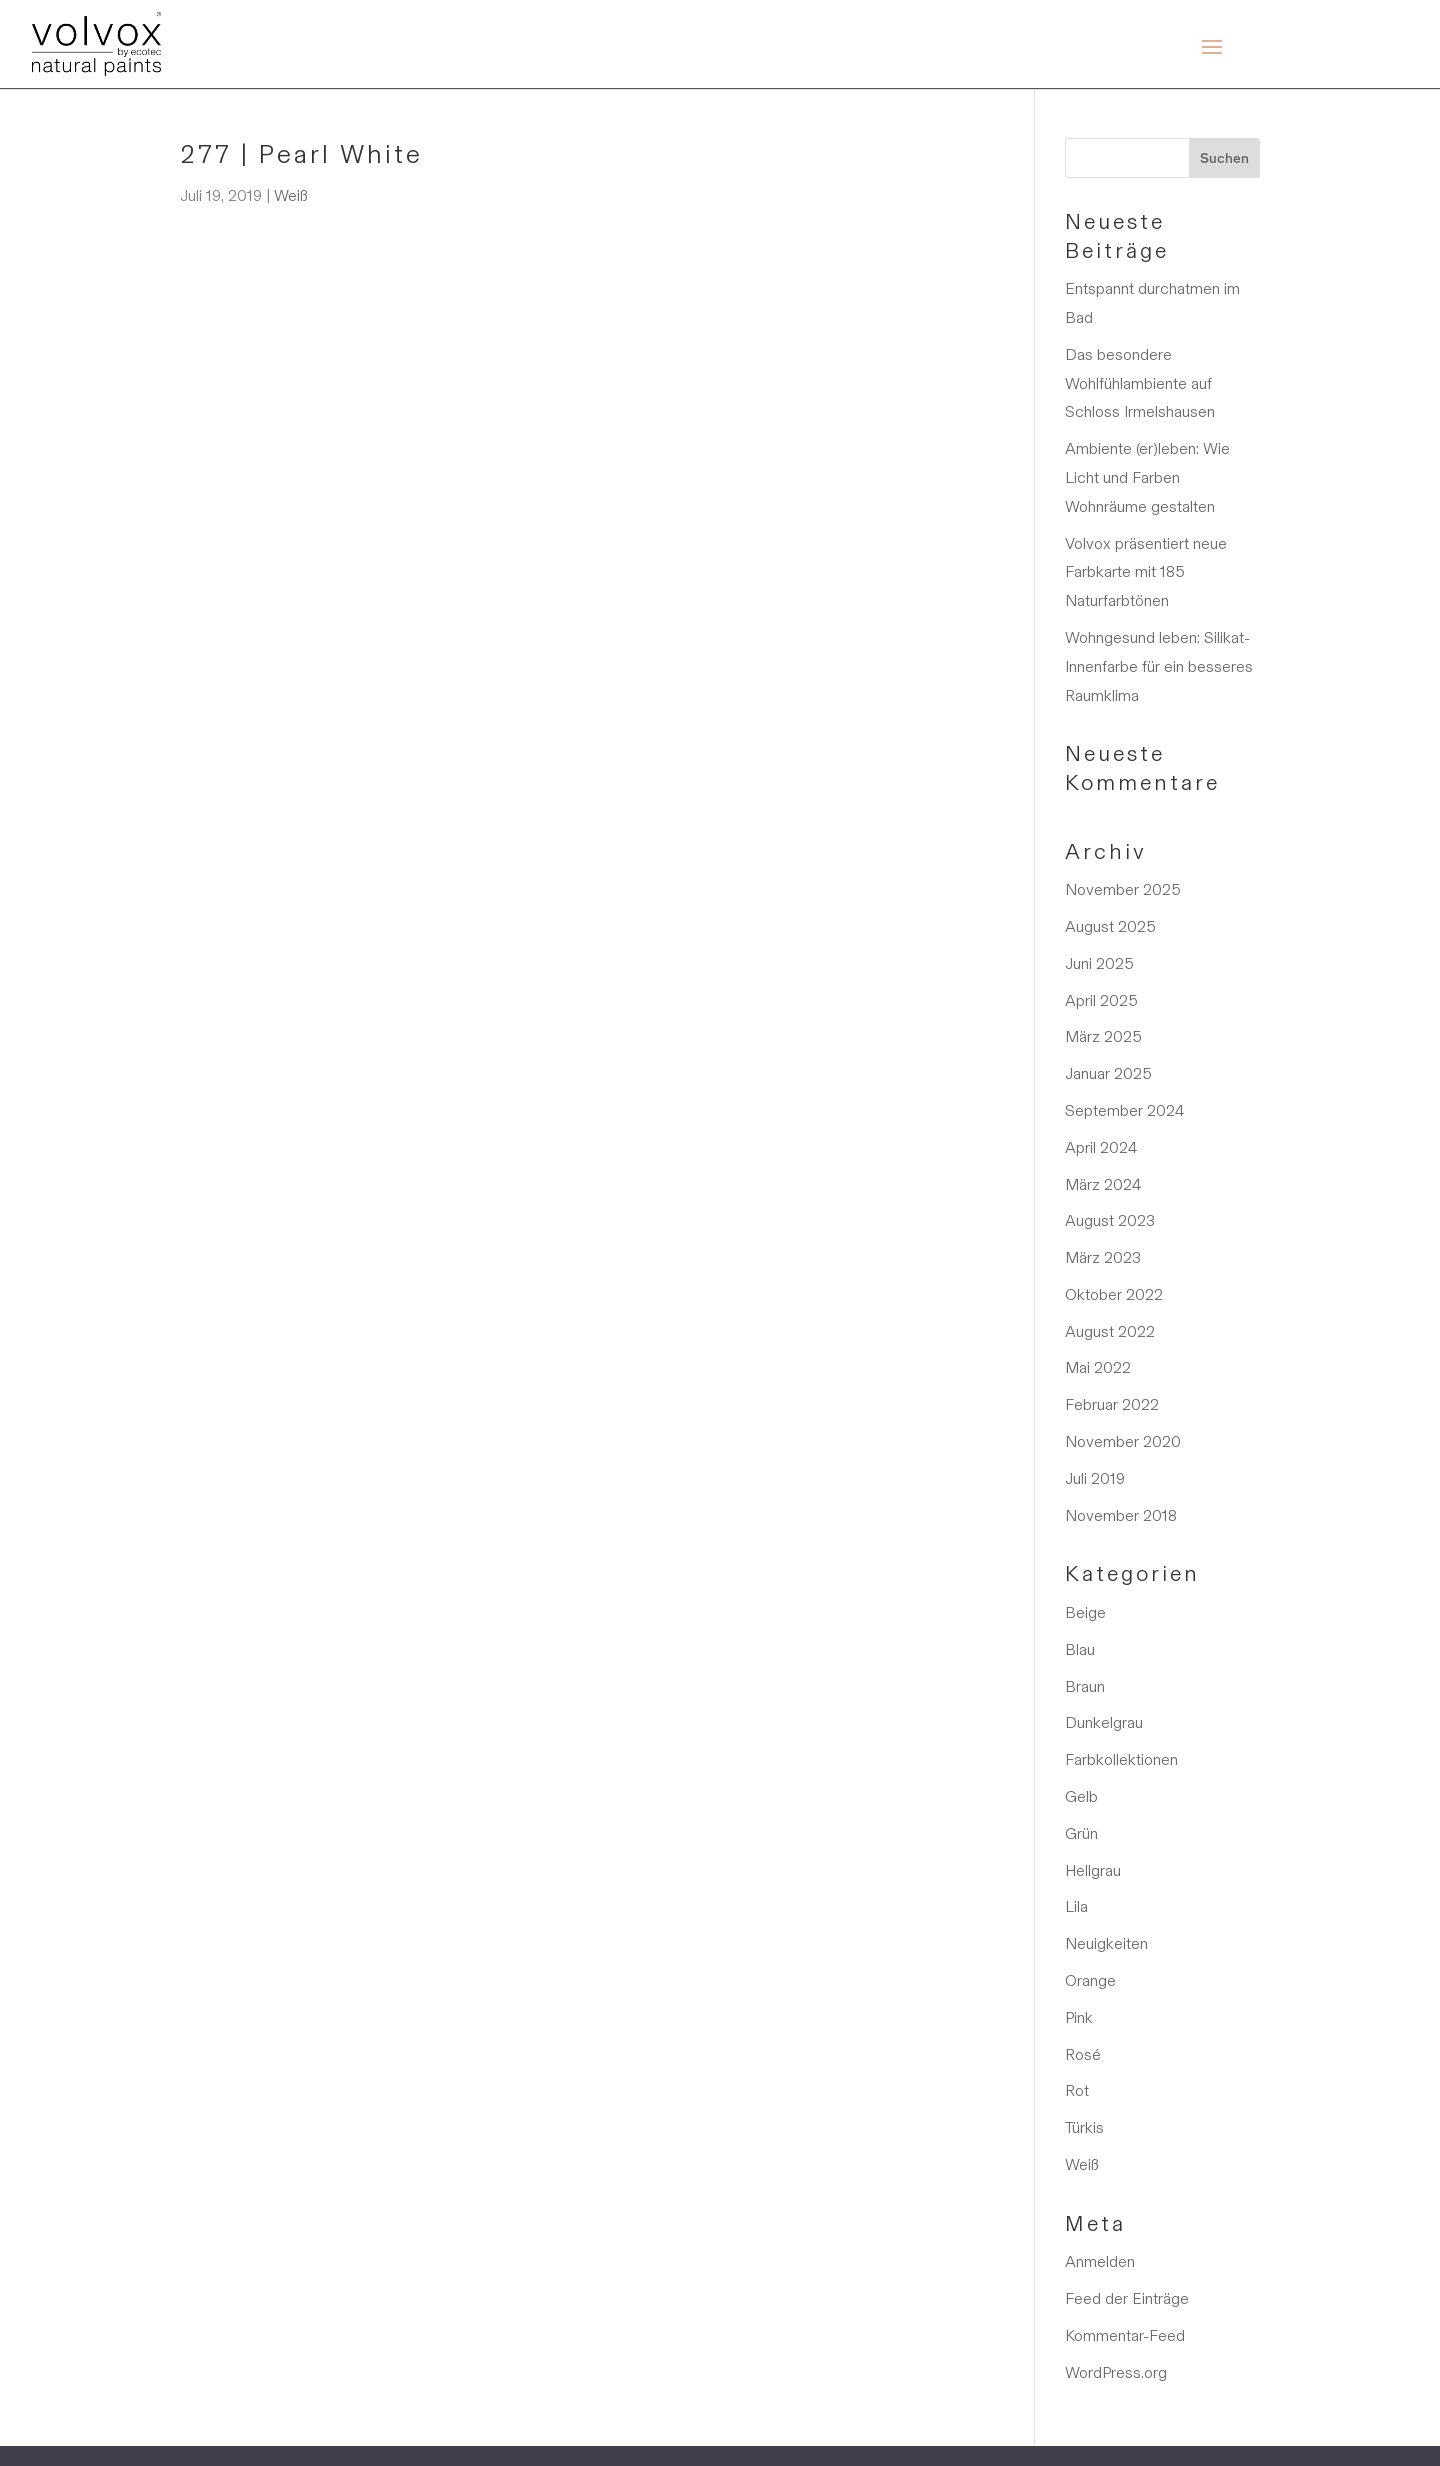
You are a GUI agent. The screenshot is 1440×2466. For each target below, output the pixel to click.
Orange (1090, 1980)
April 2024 (1101, 1147)
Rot (1077, 2090)
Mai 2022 (1098, 1367)
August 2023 (1110, 1220)
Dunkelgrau (1104, 1722)
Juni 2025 (1099, 963)
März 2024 (1103, 1184)
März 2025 (1103, 1036)
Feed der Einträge (1127, 2298)
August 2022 (1110, 1331)
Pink (1079, 2017)
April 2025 (1101, 1000)
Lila (1076, 1906)
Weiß (291, 195)
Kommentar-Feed (1125, 2335)
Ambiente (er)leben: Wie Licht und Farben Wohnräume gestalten (1147, 477)
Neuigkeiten (1106, 1943)
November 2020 (1123, 1441)
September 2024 (1124, 1110)
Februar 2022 (1112, 1404)
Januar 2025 (1108, 1073)
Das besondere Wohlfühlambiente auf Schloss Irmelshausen (1140, 383)
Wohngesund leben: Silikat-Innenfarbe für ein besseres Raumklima (1159, 666)
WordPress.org (1116, 2372)
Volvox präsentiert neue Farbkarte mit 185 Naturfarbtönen (1146, 572)
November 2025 (1123, 889)
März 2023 (1103, 1257)
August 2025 (1110, 926)
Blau (1080, 1649)
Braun (1085, 1686)
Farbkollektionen (1121, 1759)
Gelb (1081, 1796)
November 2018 (1121, 1515)
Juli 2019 (1095, 1478)
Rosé (1083, 2054)
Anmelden (1100, 2261)
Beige (1085, 1612)
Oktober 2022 (1114, 1294)
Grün (1081, 1833)
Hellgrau (1093, 1870)
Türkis (1084, 2127)
